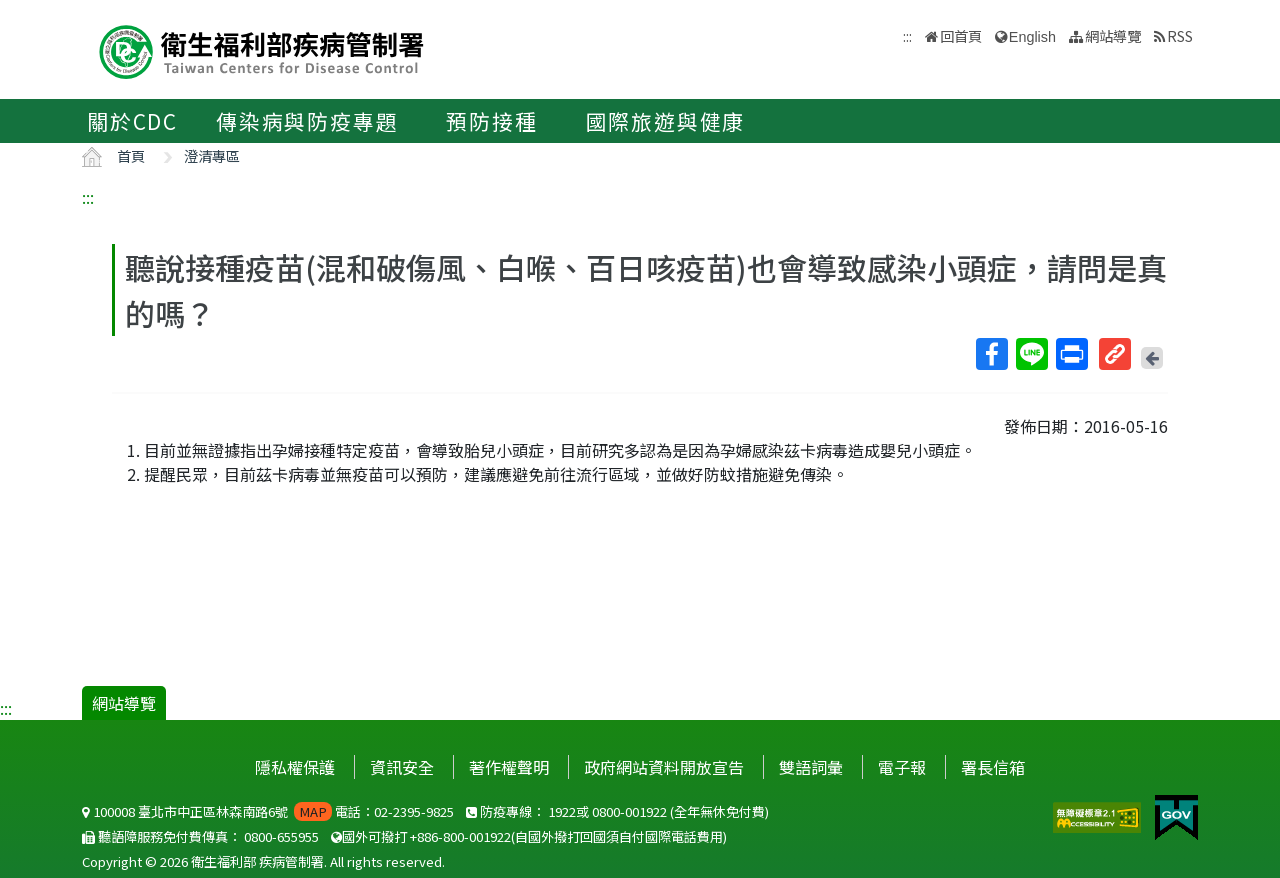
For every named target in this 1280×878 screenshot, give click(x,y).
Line (1031, 354)
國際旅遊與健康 (666, 121)
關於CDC (132, 121)
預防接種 (491, 121)
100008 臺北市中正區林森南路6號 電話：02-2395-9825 (268, 811)
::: (88, 197)
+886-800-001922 (460, 836)
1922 (562, 811)
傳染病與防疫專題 (307, 121)
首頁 (131, 155)
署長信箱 (993, 767)
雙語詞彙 (811, 767)
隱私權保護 (295, 767)
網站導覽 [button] (1113, 35)
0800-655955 (281, 836)
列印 (1071, 354)
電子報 (902, 767)
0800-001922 (629, 811)
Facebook (991, 354)
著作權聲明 (509, 767)
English (1032, 37)
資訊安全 (402, 767)
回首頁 (961, 35)
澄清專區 (212, 155)
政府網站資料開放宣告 (664, 767)
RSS (1180, 35)
